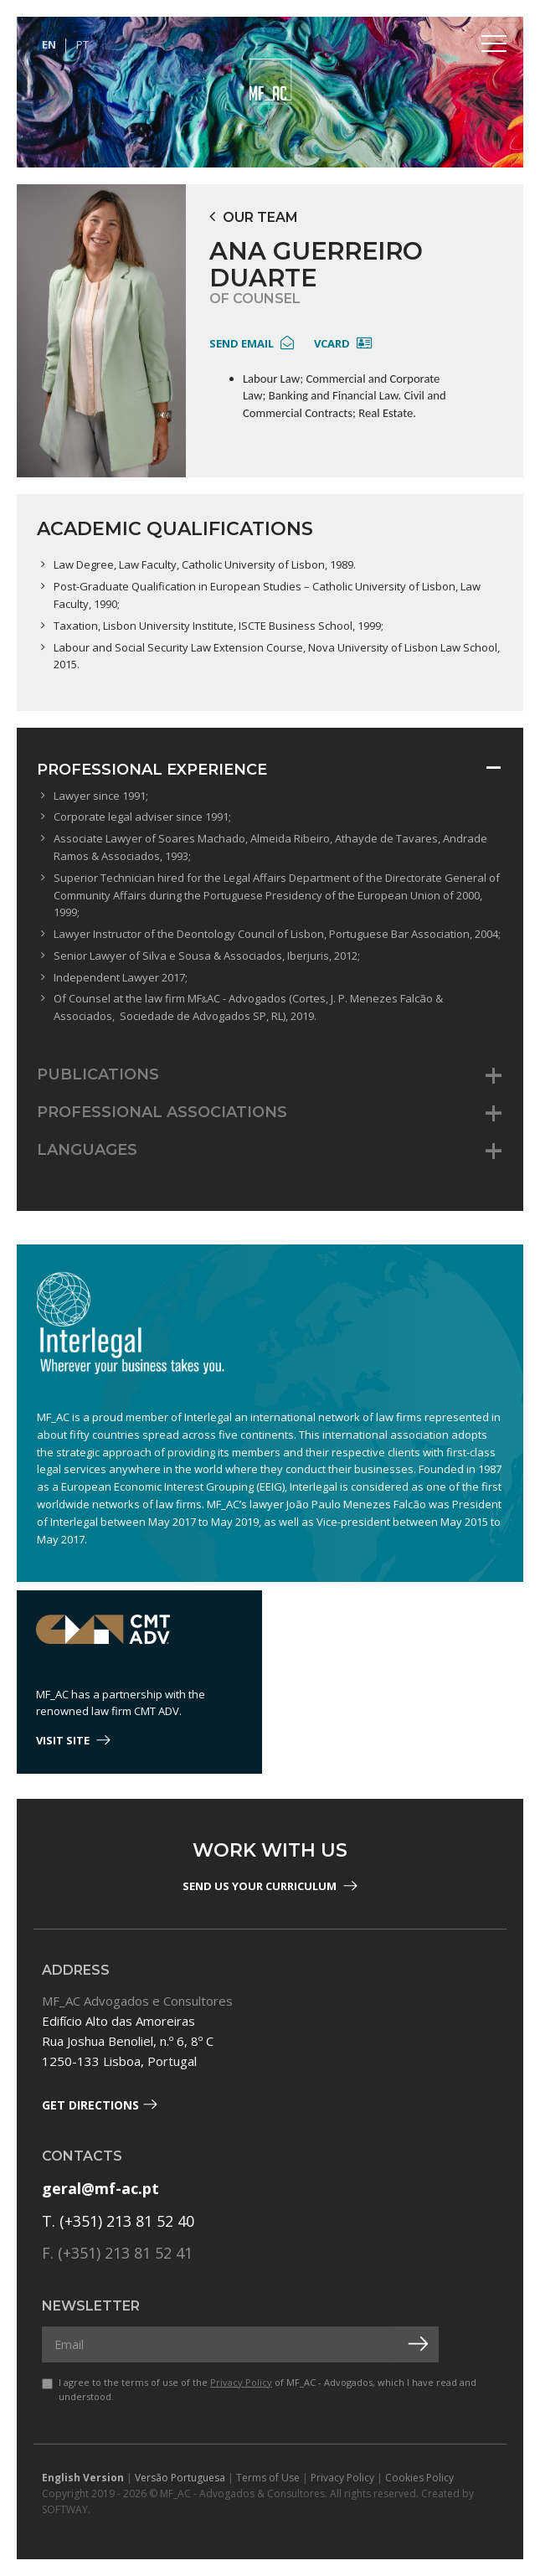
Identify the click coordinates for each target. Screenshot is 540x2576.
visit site (73, 1740)
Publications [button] (98, 1074)
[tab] (270, 770)
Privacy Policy (241, 2382)
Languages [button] (87, 1150)
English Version (83, 2477)
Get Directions (99, 2105)
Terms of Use (268, 2477)
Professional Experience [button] (152, 769)
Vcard (343, 343)
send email (251, 343)
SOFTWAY (65, 2509)
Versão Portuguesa (180, 2477)
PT (82, 44)
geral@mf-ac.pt (100, 2188)
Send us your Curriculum (270, 1885)
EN (49, 44)
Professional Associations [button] (162, 1112)
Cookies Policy (419, 2477)
